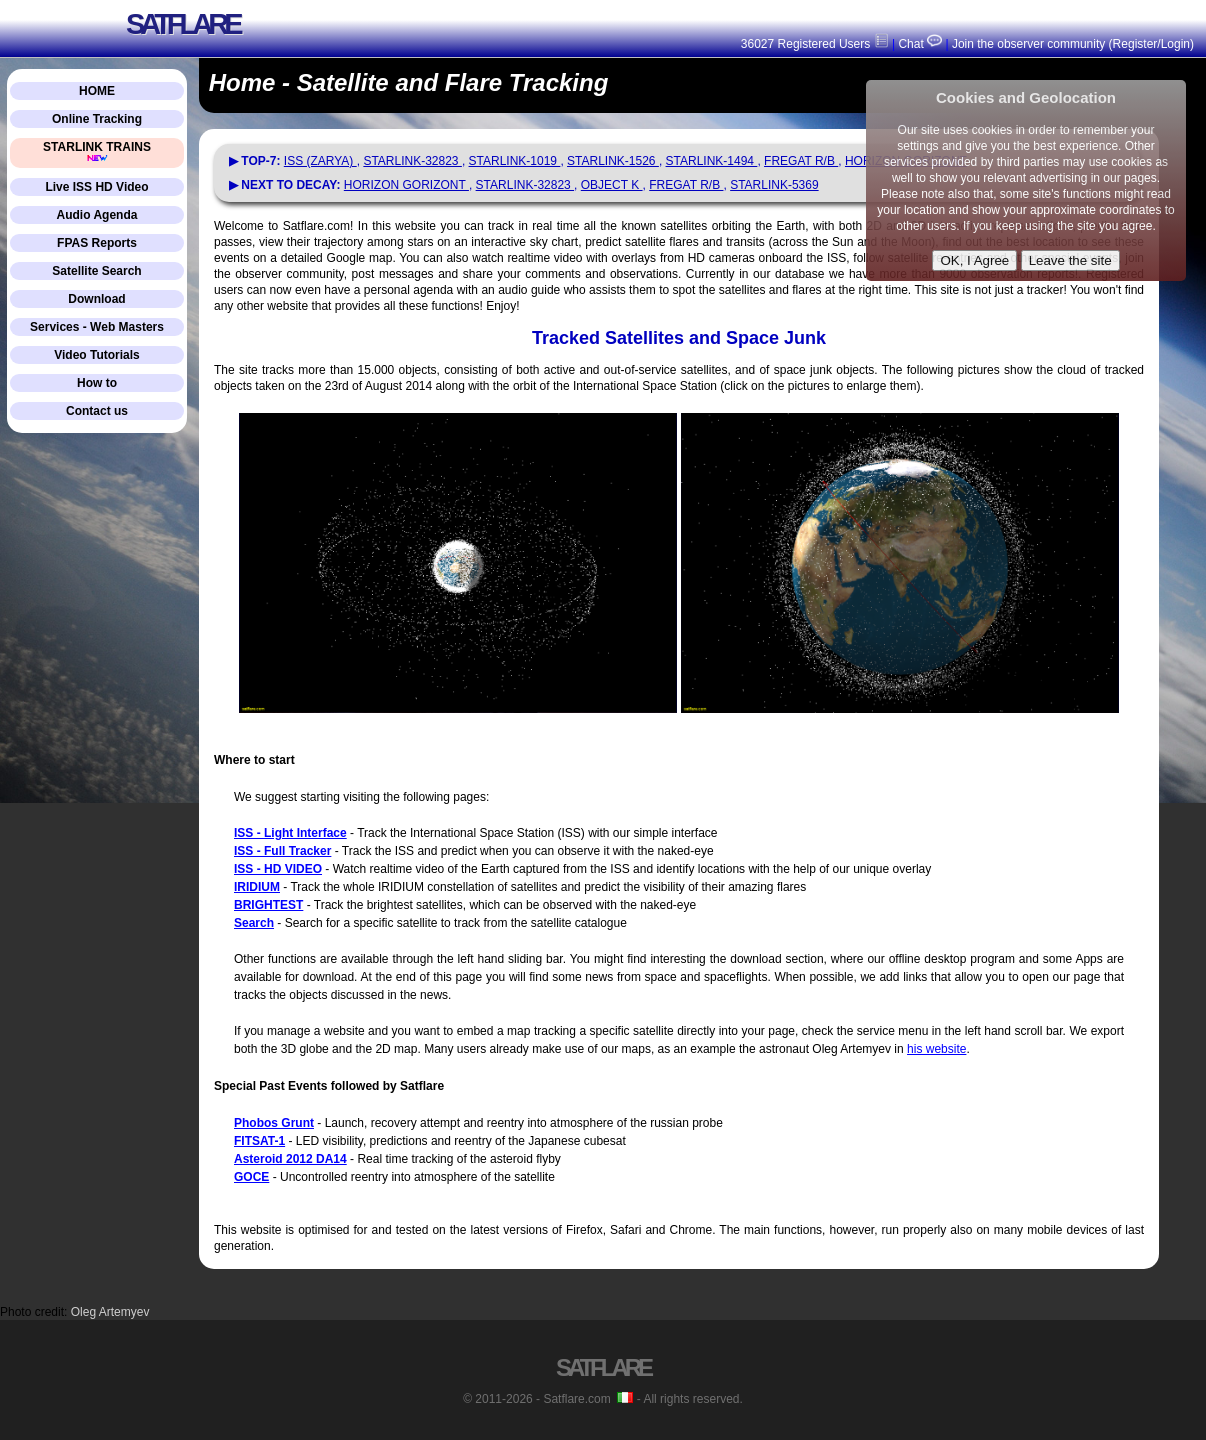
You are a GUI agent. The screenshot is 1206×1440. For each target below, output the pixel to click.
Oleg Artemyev (110, 1312)
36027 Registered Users (815, 44)
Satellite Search (96, 271)
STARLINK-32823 (412, 161)
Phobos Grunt (274, 1123)
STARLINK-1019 (515, 161)
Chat (918, 44)
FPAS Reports (97, 243)
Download (96, 299)
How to (97, 383)
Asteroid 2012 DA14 (290, 1159)
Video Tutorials (97, 355)
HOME (97, 91)
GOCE (251, 1177)
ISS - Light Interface (290, 833)
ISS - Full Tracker (282, 851)
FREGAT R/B (801, 161)
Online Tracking (97, 119)
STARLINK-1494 (712, 161)
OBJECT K (612, 185)
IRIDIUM (257, 887)
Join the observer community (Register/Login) (1073, 44)
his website (936, 1049)
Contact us (97, 411)
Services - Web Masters (97, 327)
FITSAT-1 (259, 1141)
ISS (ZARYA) (320, 161)
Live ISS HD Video (96, 187)
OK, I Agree (974, 260)
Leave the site (1070, 260)
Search (254, 923)
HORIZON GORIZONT (406, 185)
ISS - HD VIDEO (278, 869)
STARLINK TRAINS (97, 151)
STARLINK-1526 (613, 161)
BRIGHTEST (268, 905)
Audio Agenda (97, 215)
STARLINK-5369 (774, 185)
